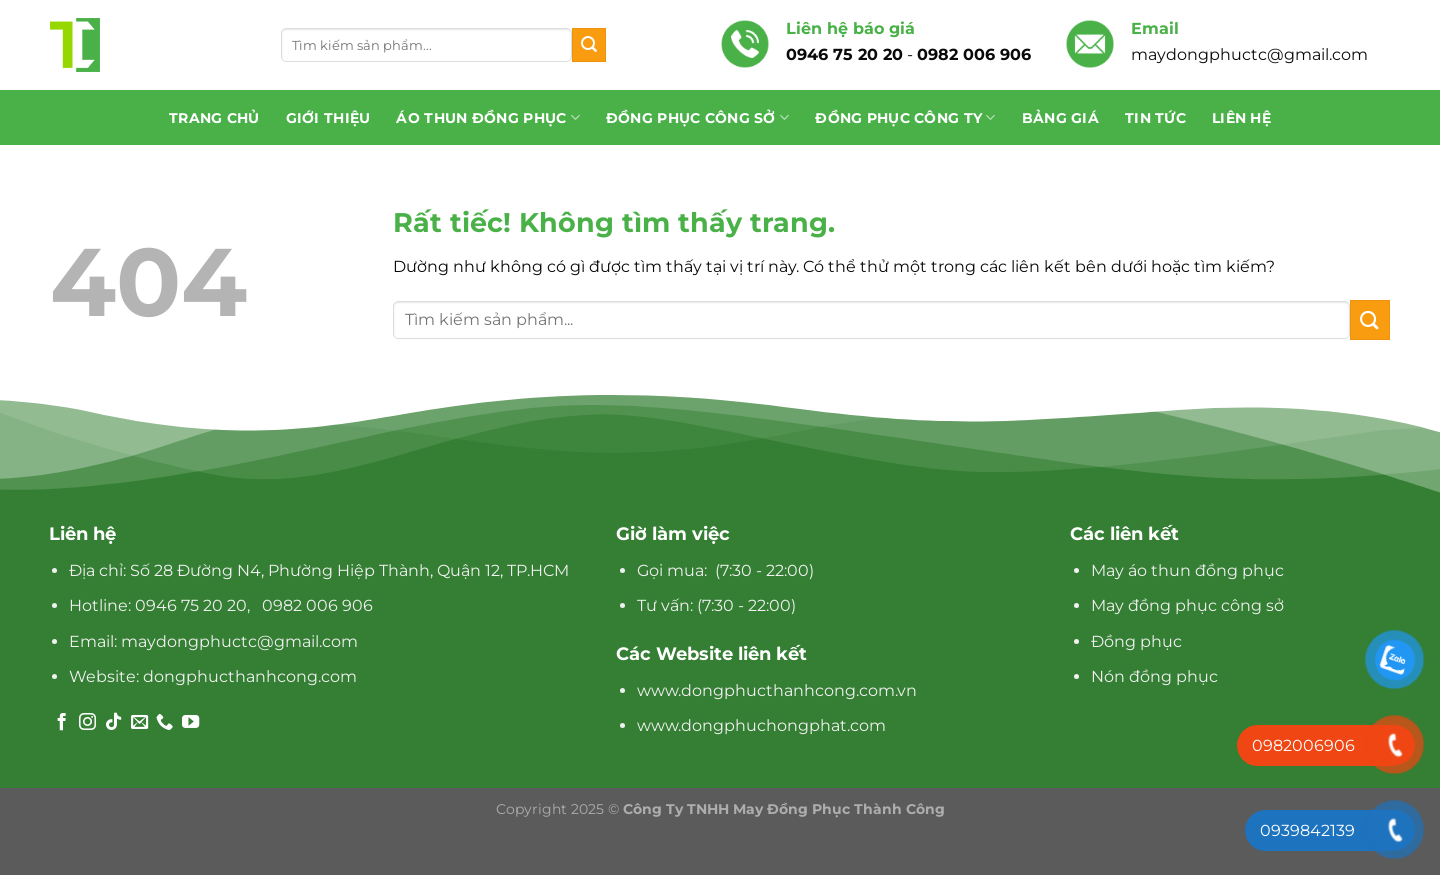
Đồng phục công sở (697, 117)
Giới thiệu (328, 118)
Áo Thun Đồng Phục (487, 117)
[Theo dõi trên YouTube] (190, 723)
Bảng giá (1060, 118)
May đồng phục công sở (1187, 605)
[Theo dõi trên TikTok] (113, 723)
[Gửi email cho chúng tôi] (139, 723)
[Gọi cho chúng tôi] (164, 723)
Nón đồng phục (1154, 676)
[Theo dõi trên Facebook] (61, 723)
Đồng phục (1136, 641)
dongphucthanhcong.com (250, 676)
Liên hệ (1241, 118)
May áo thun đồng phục (1187, 570)
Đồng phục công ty (905, 117)
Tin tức (1155, 118)
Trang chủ (214, 118)
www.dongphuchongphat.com (761, 725)
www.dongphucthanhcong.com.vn (777, 690)
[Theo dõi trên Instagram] (87, 723)
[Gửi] (589, 45)
